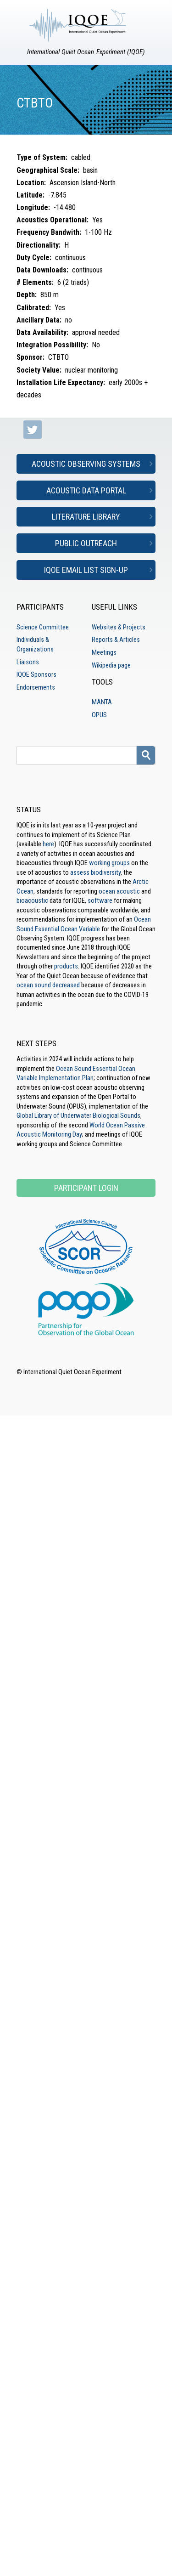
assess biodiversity (95, 872)
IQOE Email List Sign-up (86, 570)
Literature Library (86, 516)
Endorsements (36, 687)
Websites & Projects (118, 627)
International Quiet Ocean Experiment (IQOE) (86, 52)
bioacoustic (32, 900)
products (66, 966)
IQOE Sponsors (36, 674)
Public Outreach (86, 543)
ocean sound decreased (48, 985)
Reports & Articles (116, 639)
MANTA (102, 702)
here (48, 844)
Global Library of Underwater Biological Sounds (78, 1115)
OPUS (99, 715)
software (100, 900)
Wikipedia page (111, 665)
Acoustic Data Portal (86, 490)
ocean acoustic (119, 891)
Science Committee (43, 627)
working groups (109, 863)
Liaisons (28, 662)
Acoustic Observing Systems (86, 464)
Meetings (104, 652)
